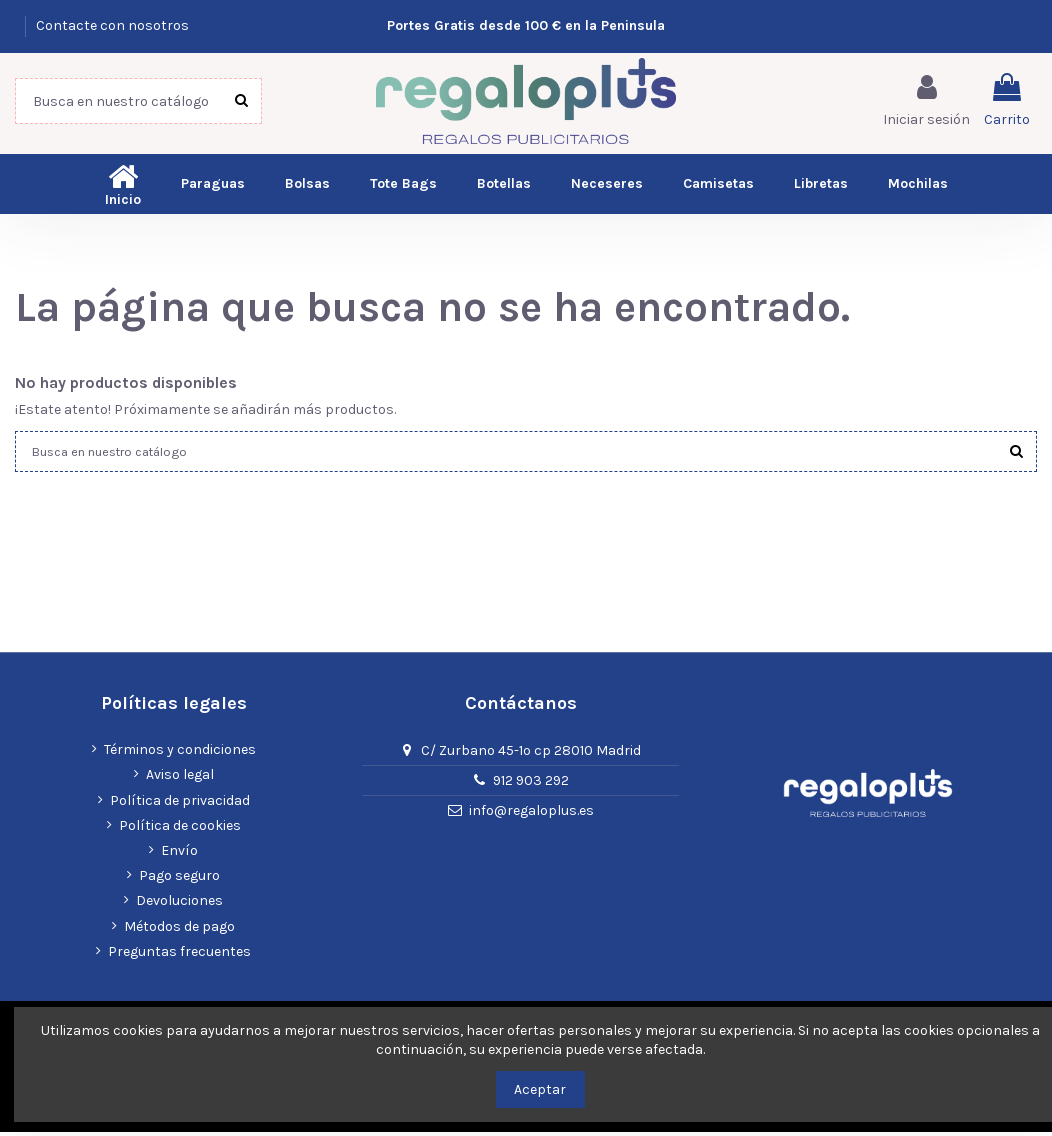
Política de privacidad (180, 804)
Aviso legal (180, 778)
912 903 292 (531, 784)
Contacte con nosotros (112, 25)
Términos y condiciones (180, 753)
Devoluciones (179, 904)
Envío (179, 854)
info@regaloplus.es (531, 814)
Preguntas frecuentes (179, 955)
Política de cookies (180, 829)
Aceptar (540, 1089)
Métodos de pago (179, 929)
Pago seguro (179, 879)
